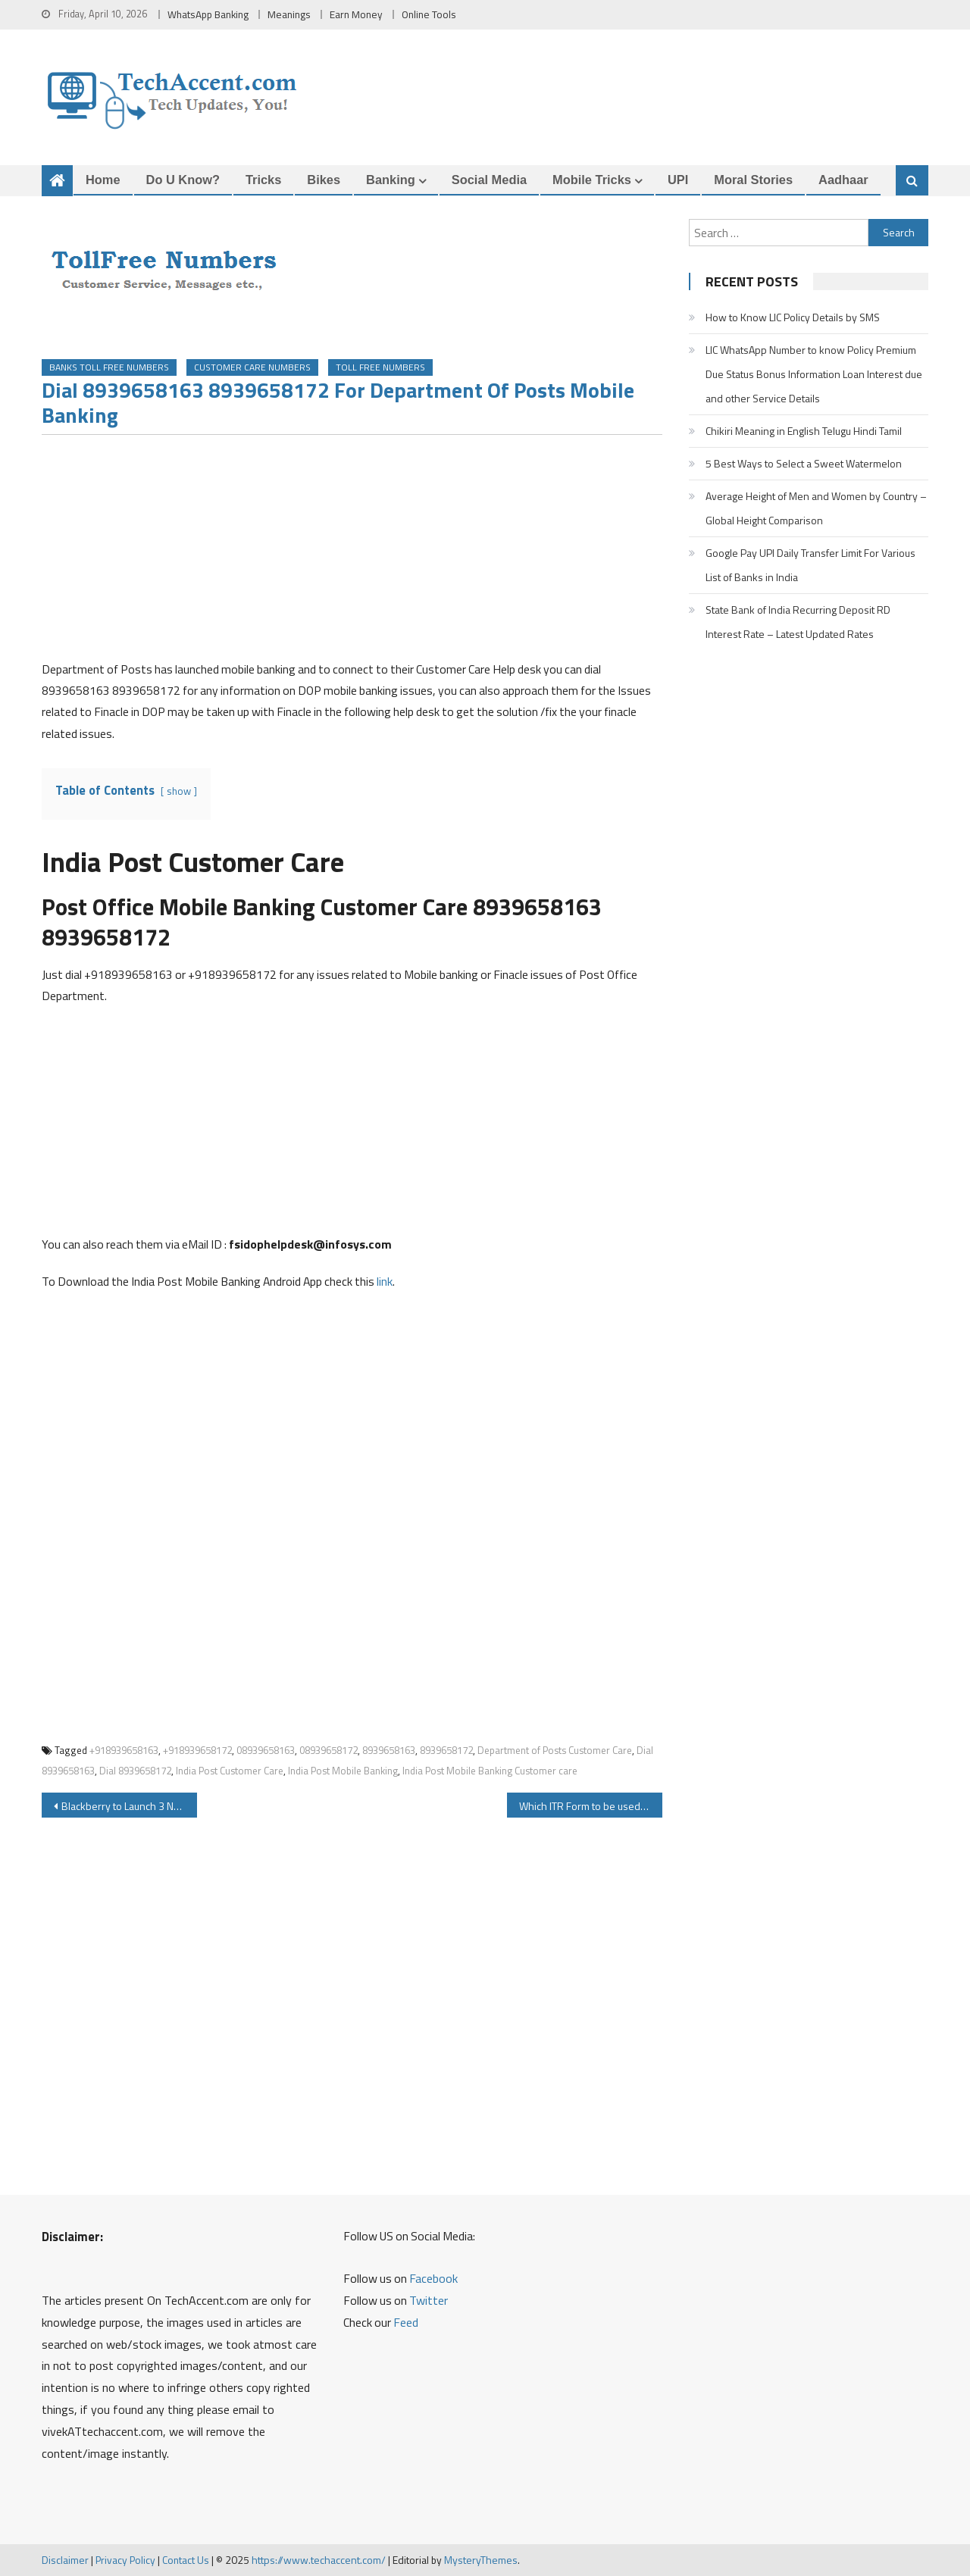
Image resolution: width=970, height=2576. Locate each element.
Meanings (289, 14)
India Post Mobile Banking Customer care (489, 1770)
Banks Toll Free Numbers (109, 367)
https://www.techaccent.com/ (319, 2560)
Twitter (428, 2300)
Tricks (263, 179)
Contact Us (185, 2560)
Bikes (323, 179)
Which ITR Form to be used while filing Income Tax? (590, 1806)
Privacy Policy (125, 2560)
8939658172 (446, 1750)
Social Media (489, 179)
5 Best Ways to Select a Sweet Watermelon (804, 463)
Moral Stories (753, 179)
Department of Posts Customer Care (554, 1750)
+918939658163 (123, 1750)
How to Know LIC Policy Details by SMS (793, 317)
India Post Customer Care (229, 1770)
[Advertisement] (352, 552)
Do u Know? (183, 179)
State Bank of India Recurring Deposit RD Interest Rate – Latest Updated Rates (798, 622)
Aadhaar (843, 179)
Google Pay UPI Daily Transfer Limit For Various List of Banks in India (810, 565)
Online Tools (429, 14)
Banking (390, 179)
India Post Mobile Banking (343, 1770)
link (385, 1281)
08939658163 (265, 1750)
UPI (678, 179)
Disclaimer (65, 2560)
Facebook (433, 2278)
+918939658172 (197, 1750)
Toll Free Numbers (380, 367)
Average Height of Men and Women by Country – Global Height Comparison (816, 508)
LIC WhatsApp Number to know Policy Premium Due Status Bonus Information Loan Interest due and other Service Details (814, 374)
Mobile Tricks (591, 179)
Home (103, 179)
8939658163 (388, 1750)
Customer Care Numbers (252, 367)
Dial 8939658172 (135, 1770)
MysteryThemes (481, 2560)
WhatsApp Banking (208, 14)
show (179, 791)
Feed (405, 2322)
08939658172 (328, 1750)
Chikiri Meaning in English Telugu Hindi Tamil (804, 431)
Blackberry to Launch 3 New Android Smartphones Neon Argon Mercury (129, 1806)
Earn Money (356, 14)
